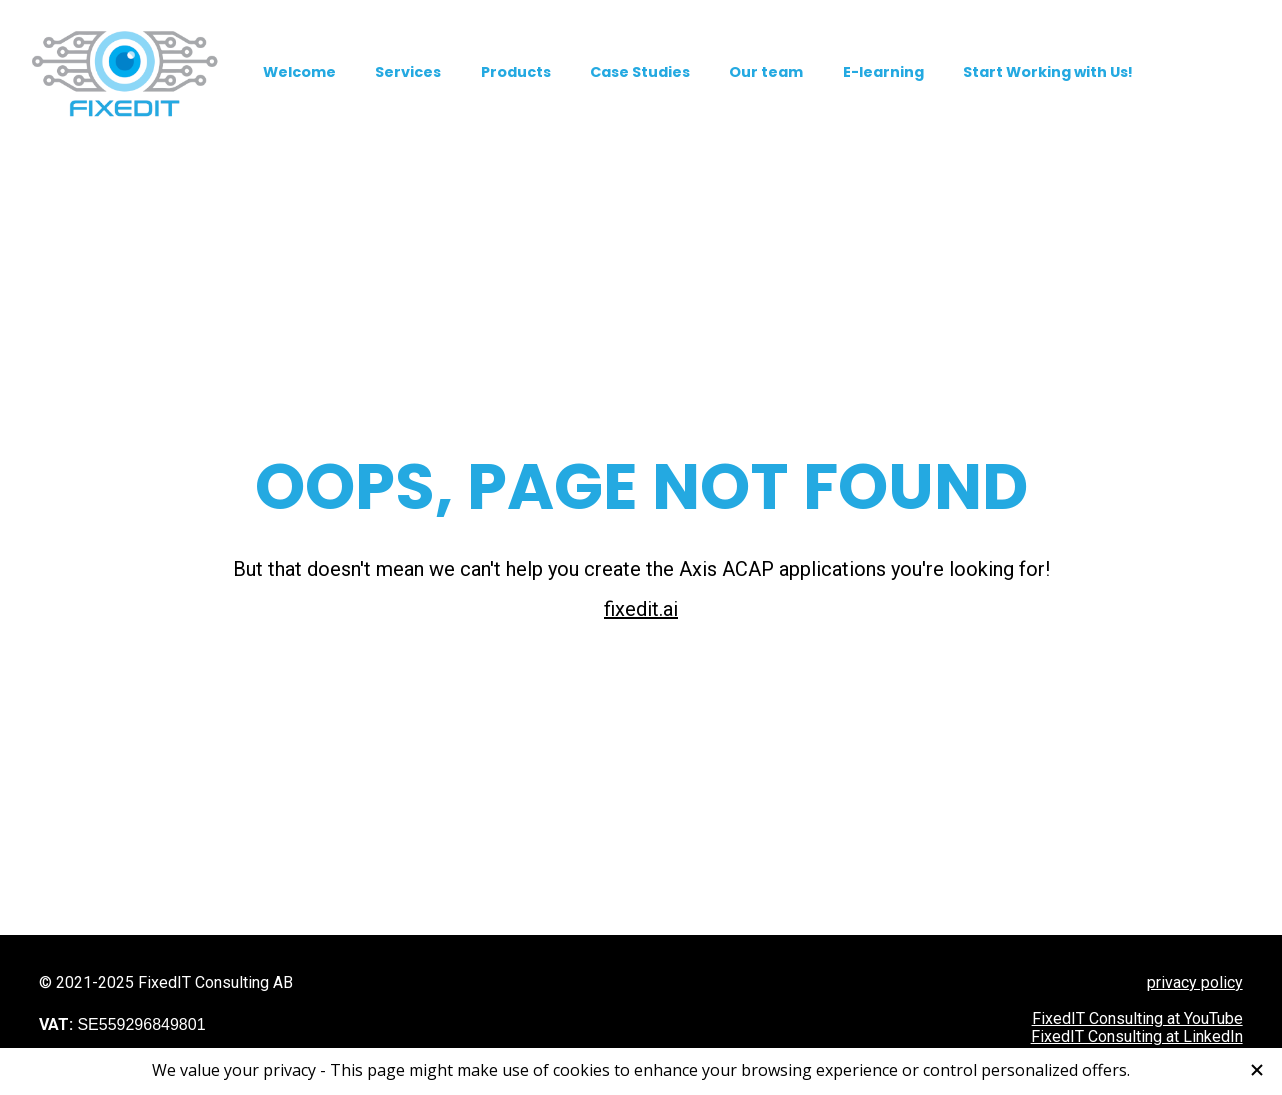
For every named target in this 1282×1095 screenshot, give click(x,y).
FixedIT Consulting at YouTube (1137, 923)
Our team (766, 72)
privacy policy (1195, 887)
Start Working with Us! (1048, 72)
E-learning (883, 72)
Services (408, 72)
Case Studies (640, 72)
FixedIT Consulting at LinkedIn (1137, 941)
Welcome (299, 72)
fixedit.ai (641, 561)
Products (516, 72)
